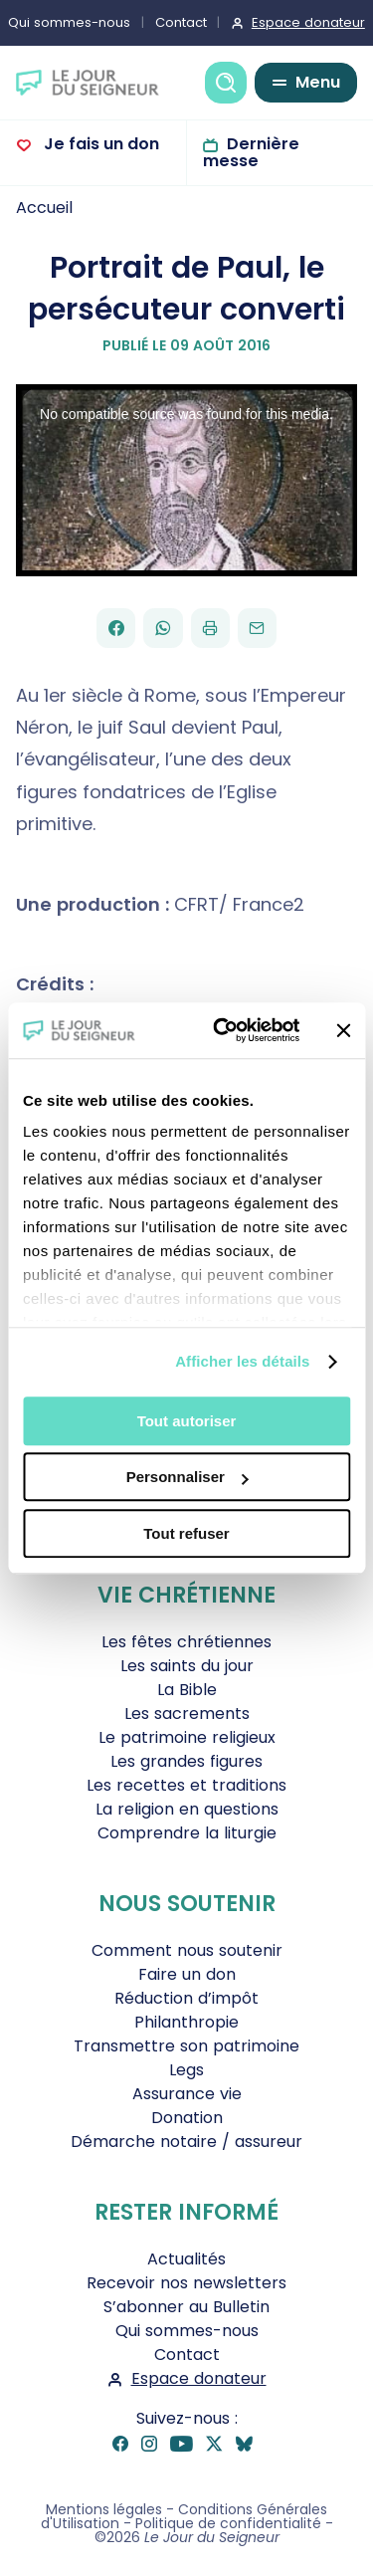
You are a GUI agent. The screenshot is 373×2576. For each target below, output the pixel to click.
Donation (187, 2117)
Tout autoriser (187, 1420)
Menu (317, 82)
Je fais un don (99, 143)
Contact (181, 22)
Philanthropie (186, 2022)
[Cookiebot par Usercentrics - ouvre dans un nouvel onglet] (222, 1030)
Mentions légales (104, 2509)
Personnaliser (187, 1476)
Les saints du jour (187, 1665)
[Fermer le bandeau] (343, 1030)
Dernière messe (251, 152)
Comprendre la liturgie (187, 1833)
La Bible (187, 1689)
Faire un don (187, 1974)
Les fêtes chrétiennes (186, 1641)
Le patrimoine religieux (187, 1737)
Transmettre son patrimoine (186, 2046)
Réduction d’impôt (186, 1998)
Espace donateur (199, 2378)
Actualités (186, 2259)
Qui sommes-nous (187, 2330)
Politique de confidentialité (228, 2523)
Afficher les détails (242, 1361)
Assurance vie (187, 2093)
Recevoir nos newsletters (186, 2282)
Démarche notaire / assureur (186, 2141)
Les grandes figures (186, 1761)
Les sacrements (187, 1713)
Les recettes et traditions (186, 1785)
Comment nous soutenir (187, 1950)
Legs (186, 2069)
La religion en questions (187, 1809)
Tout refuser (186, 1533)
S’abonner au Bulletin (186, 2306)
